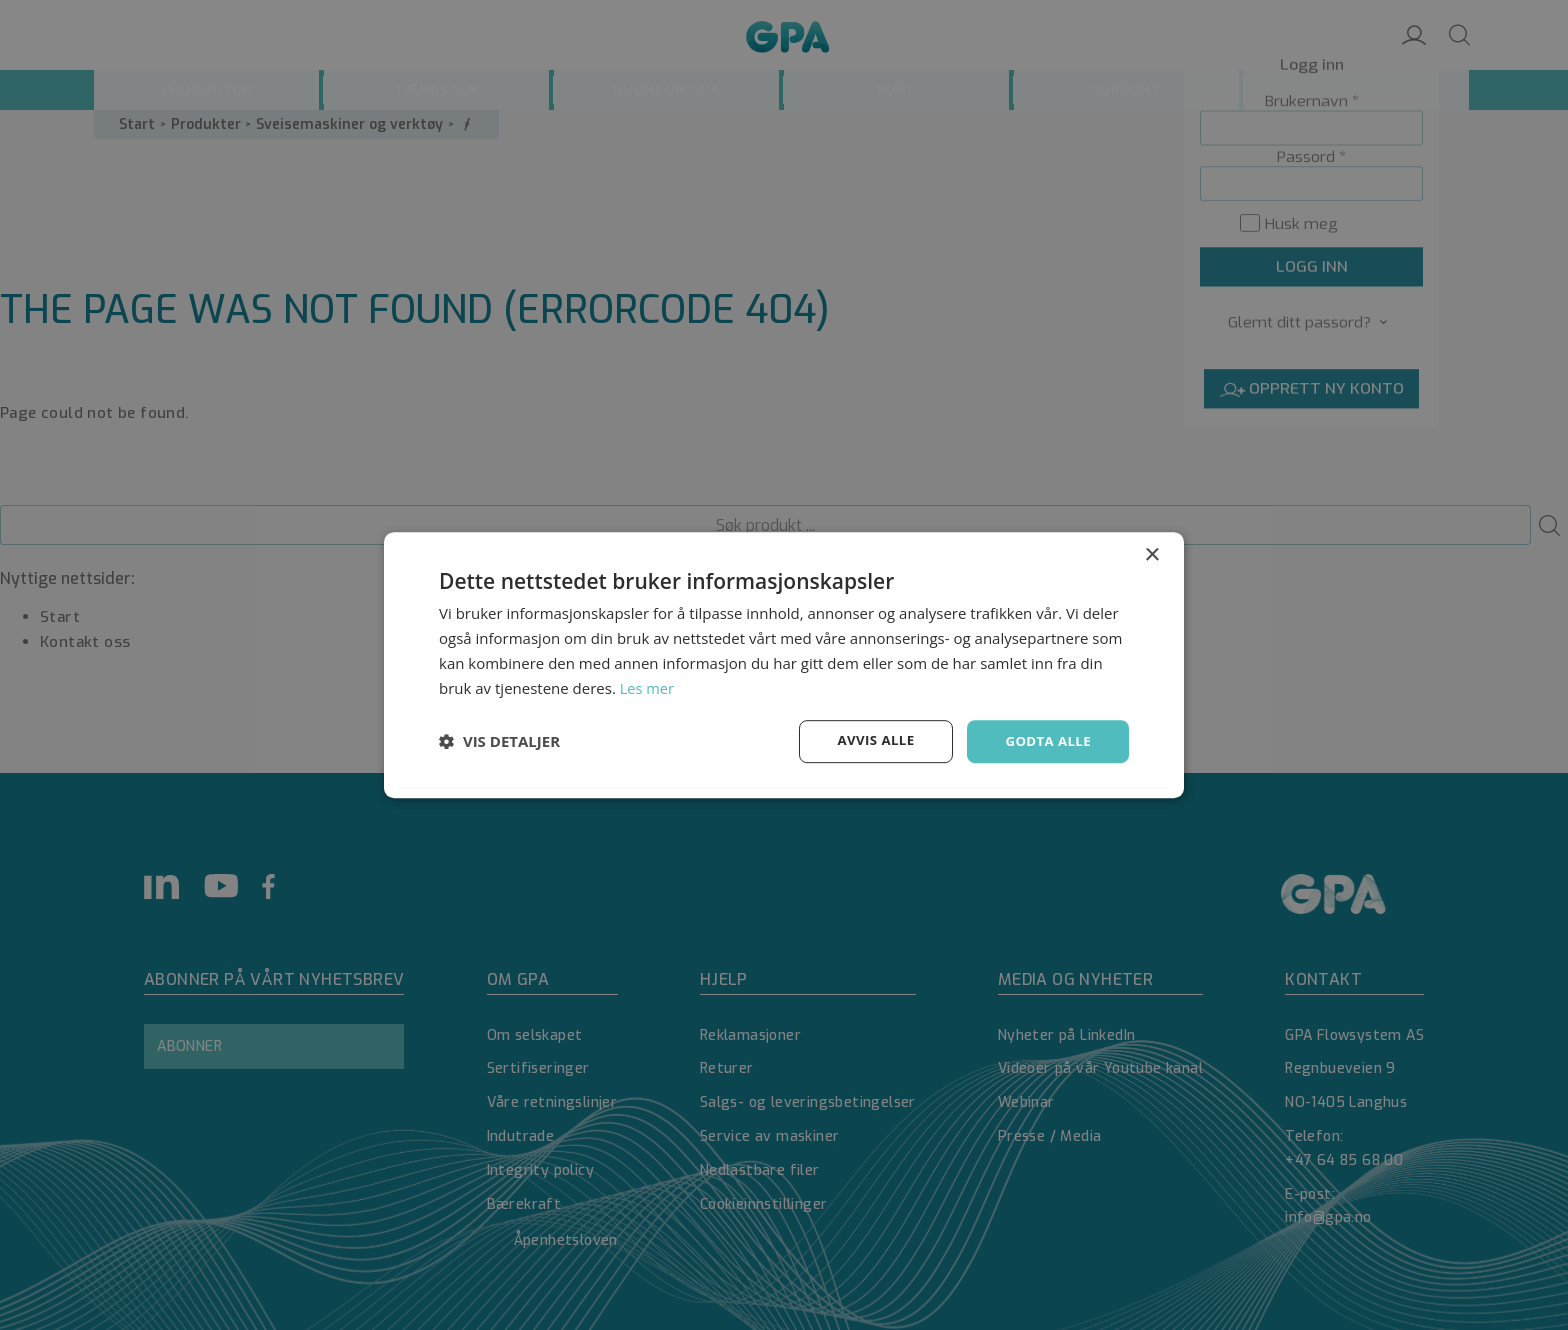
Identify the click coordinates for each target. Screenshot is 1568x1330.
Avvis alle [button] (868, 740)
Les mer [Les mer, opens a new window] (648, 687)
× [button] (1151, 554)
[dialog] (784, 665)
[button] (499, 742)
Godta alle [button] (1046, 740)
